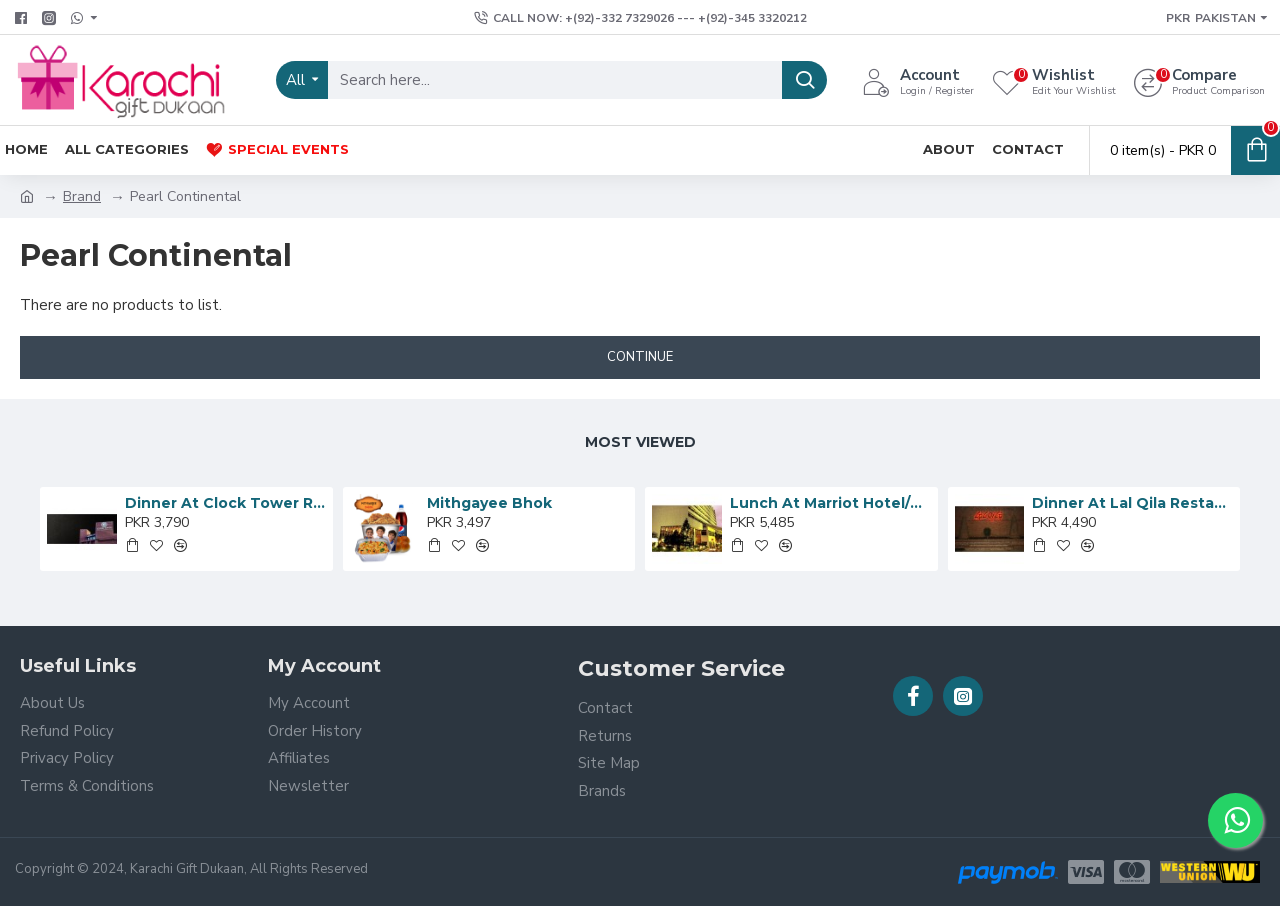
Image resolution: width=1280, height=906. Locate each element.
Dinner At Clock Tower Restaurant (225, 503)
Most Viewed (640, 442)
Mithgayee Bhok (489, 503)
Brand (82, 196)
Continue (640, 357)
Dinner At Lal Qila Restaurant (1132, 503)
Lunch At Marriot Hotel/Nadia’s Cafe (830, 503)
